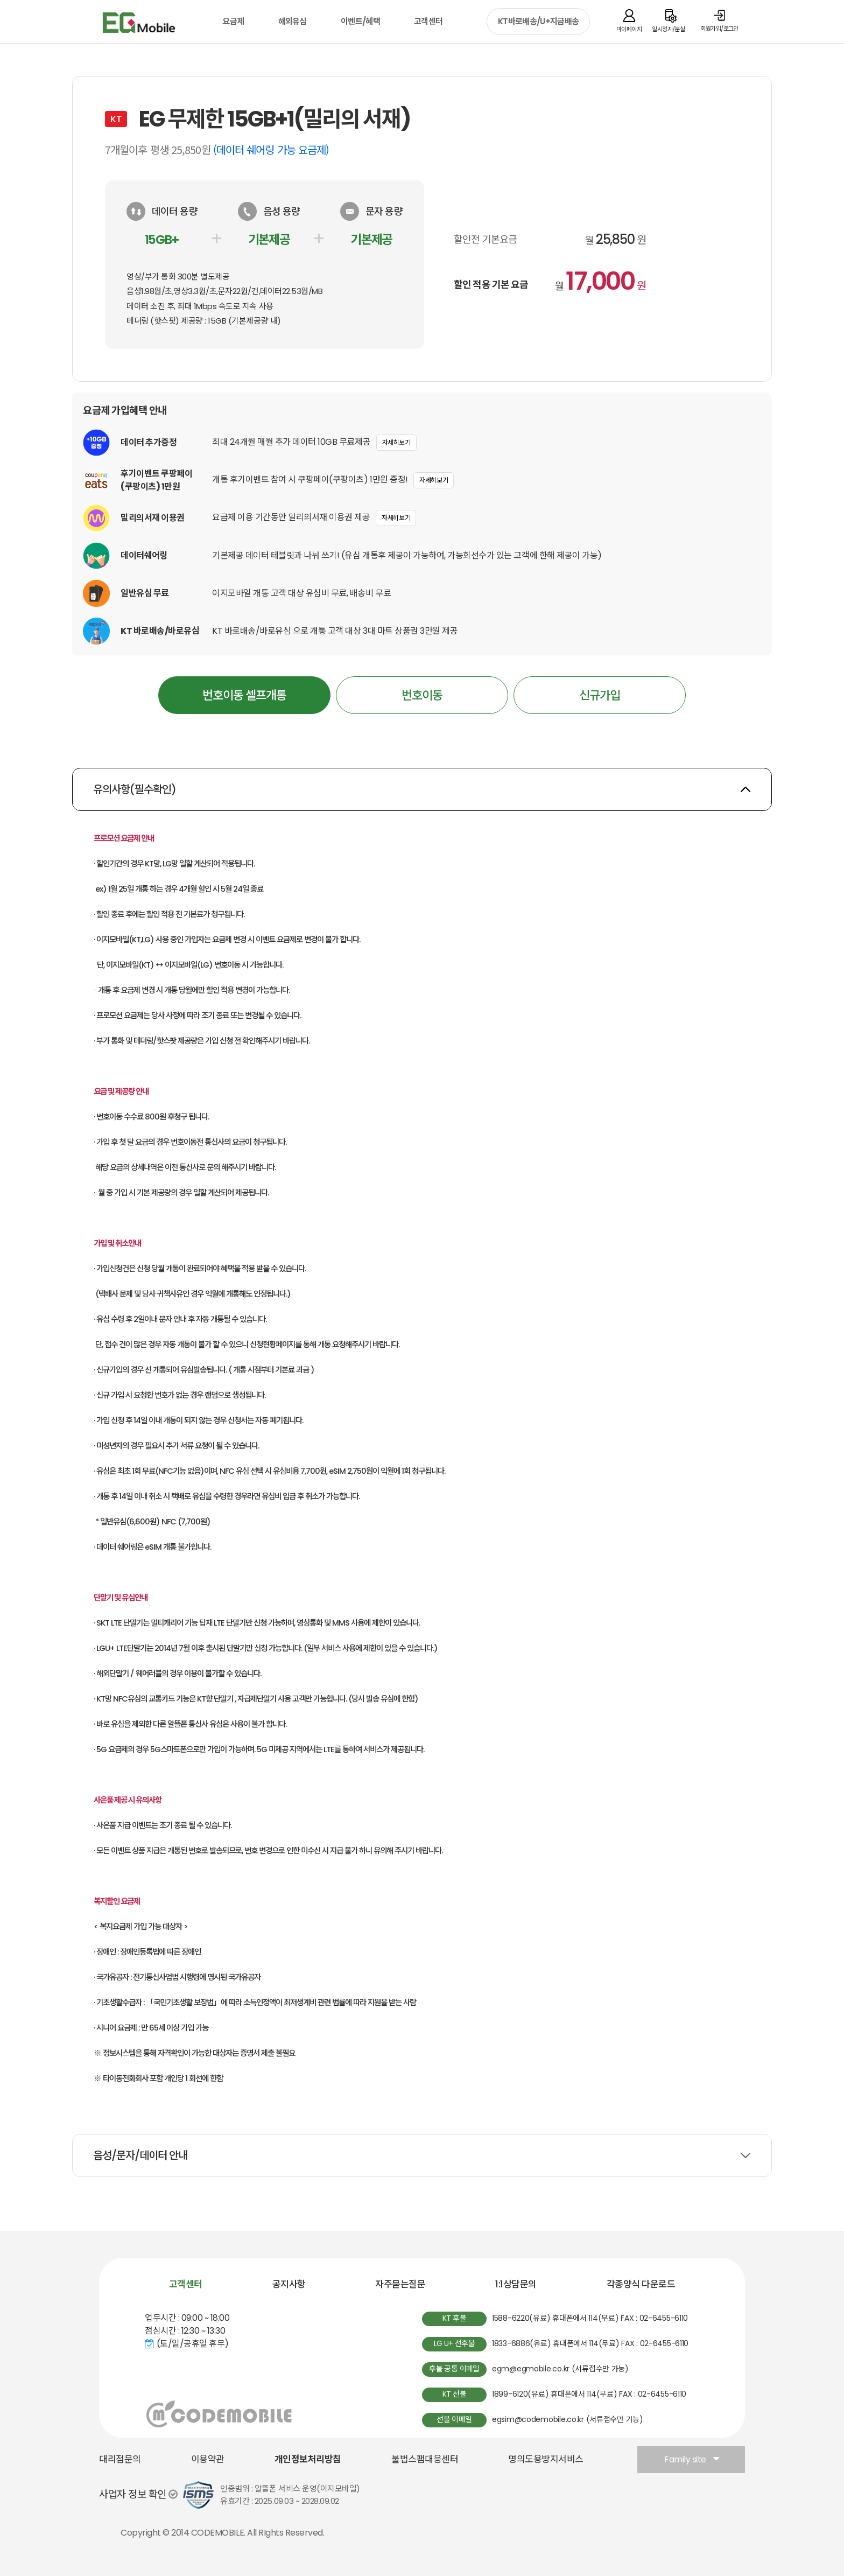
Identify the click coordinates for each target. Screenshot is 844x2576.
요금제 (233, 21)
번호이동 (422, 695)
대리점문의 (120, 2459)
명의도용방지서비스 (545, 2459)
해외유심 (292, 21)
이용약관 (207, 2459)
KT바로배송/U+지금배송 (538, 21)
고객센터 (428, 21)
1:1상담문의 (516, 2284)
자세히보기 (396, 442)
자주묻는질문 (400, 2284)
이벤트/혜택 (360, 21)
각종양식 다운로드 (641, 2284)
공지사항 (289, 2284)
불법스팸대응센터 (424, 2459)
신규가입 (599, 695)
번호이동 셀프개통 (244, 690)
